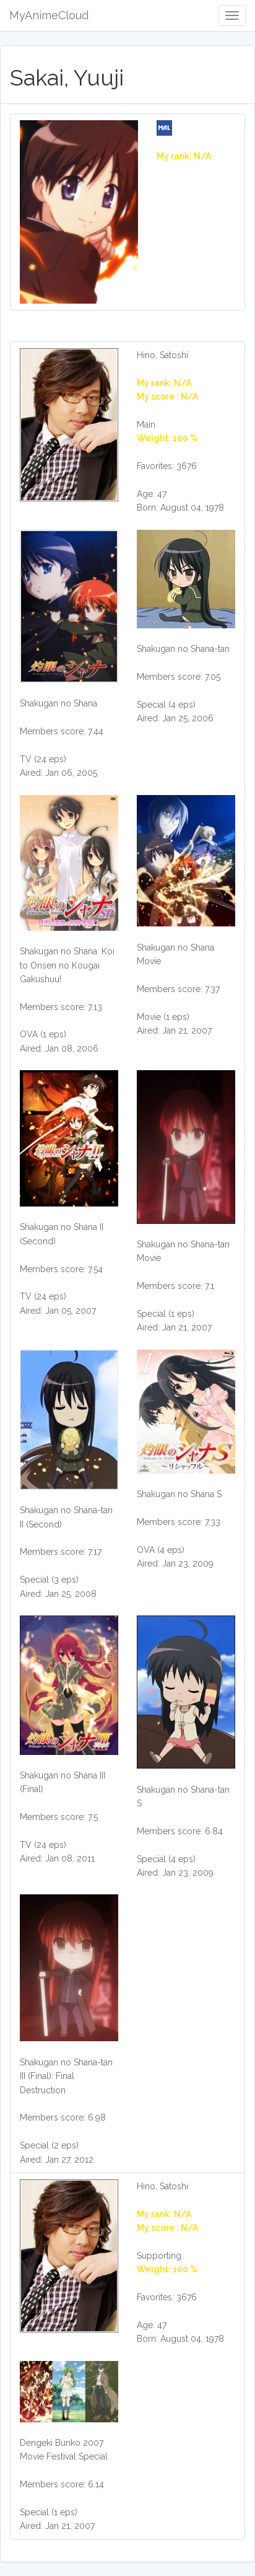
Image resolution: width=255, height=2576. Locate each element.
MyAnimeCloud (49, 15)
